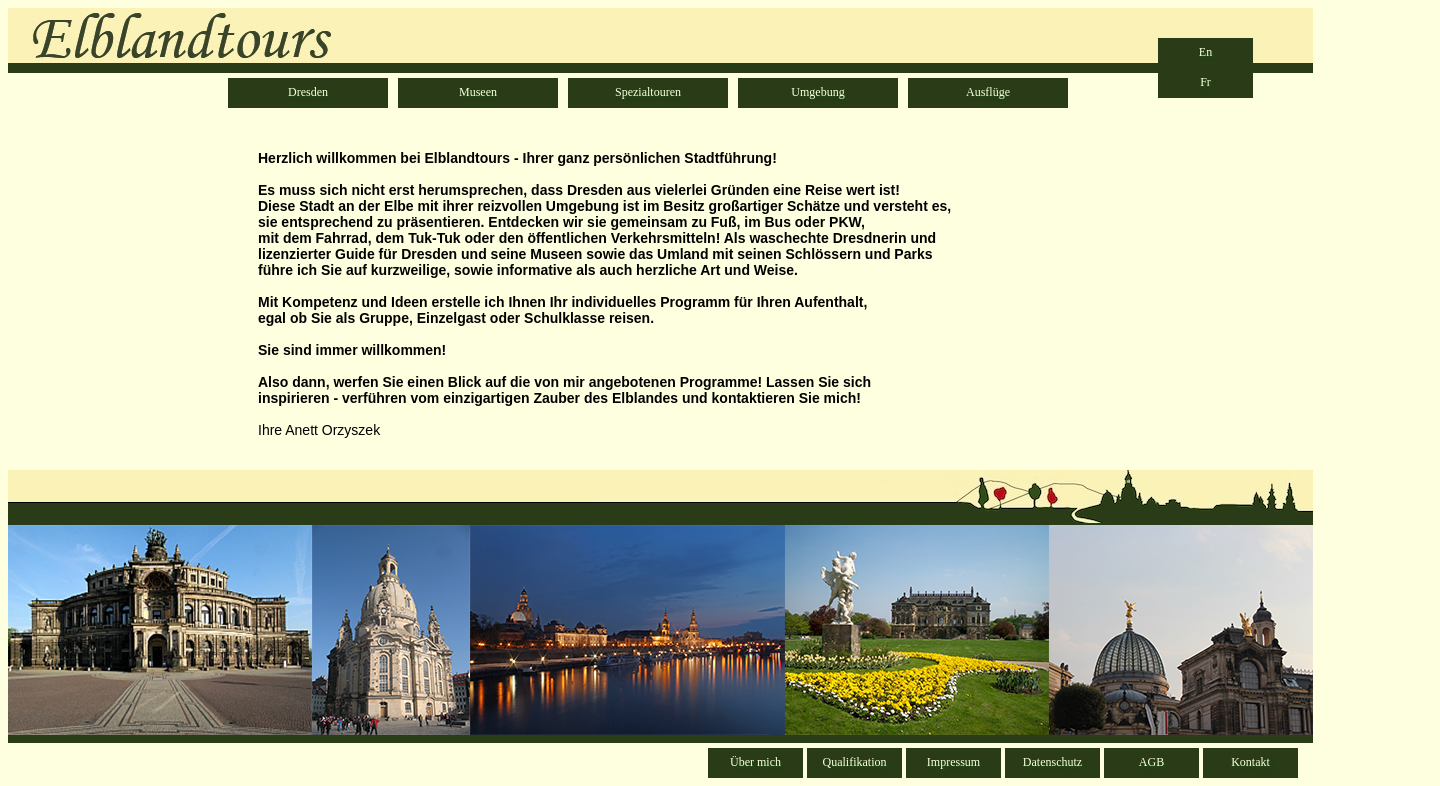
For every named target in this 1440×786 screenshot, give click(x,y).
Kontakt (1250, 762)
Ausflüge (988, 92)
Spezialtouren (648, 92)
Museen (478, 92)
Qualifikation (855, 762)
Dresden (308, 92)
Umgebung (817, 92)
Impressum (953, 762)
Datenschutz (1052, 762)
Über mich (755, 762)
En (1205, 52)
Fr (1205, 82)
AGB (1151, 762)
